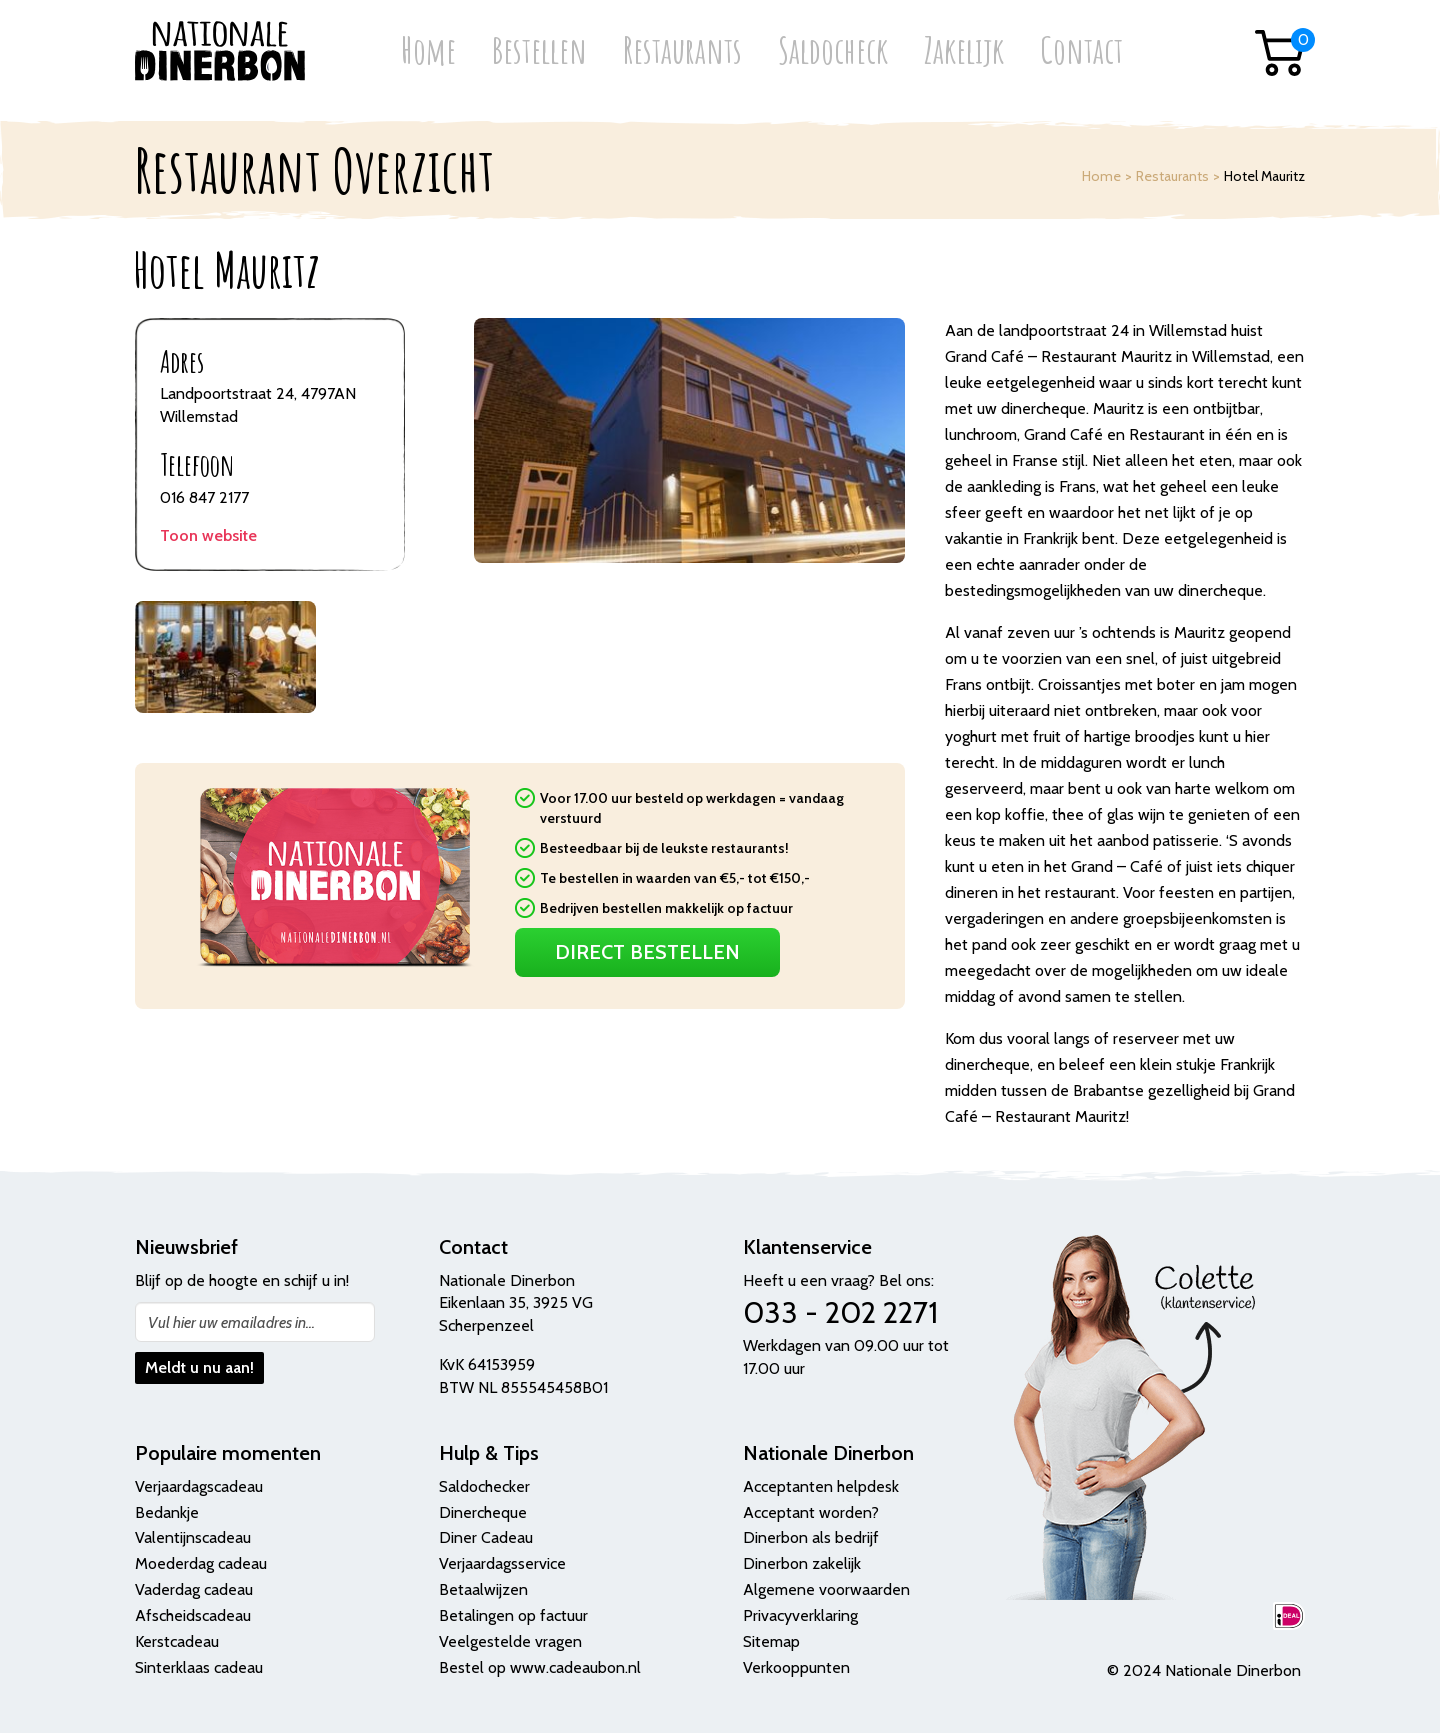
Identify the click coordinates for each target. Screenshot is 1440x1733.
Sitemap (771, 1641)
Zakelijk (964, 52)
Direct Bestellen (647, 952)
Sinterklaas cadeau (199, 1667)
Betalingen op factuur (513, 1615)
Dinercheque (483, 1512)
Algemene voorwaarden (826, 1589)
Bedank (161, 1512)
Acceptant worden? (811, 1512)
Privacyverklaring (800, 1615)
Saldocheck (833, 52)
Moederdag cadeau (201, 1563)
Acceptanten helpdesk (821, 1486)
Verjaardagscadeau (199, 1486)
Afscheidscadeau (193, 1615)
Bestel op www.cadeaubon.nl (540, 1667)
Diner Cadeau (486, 1537)
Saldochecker (484, 1486)
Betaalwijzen (483, 1589)
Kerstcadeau (177, 1641)
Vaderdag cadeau (194, 1589)
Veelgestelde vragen (510, 1641)
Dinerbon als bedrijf (811, 1537)
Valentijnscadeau (193, 1537)
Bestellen (539, 52)
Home (428, 52)
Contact (1081, 52)
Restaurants (682, 52)
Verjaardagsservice (502, 1563)
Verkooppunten (796, 1667)
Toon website (208, 535)
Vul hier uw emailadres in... (231, 1322)
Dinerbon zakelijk (802, 1563)
